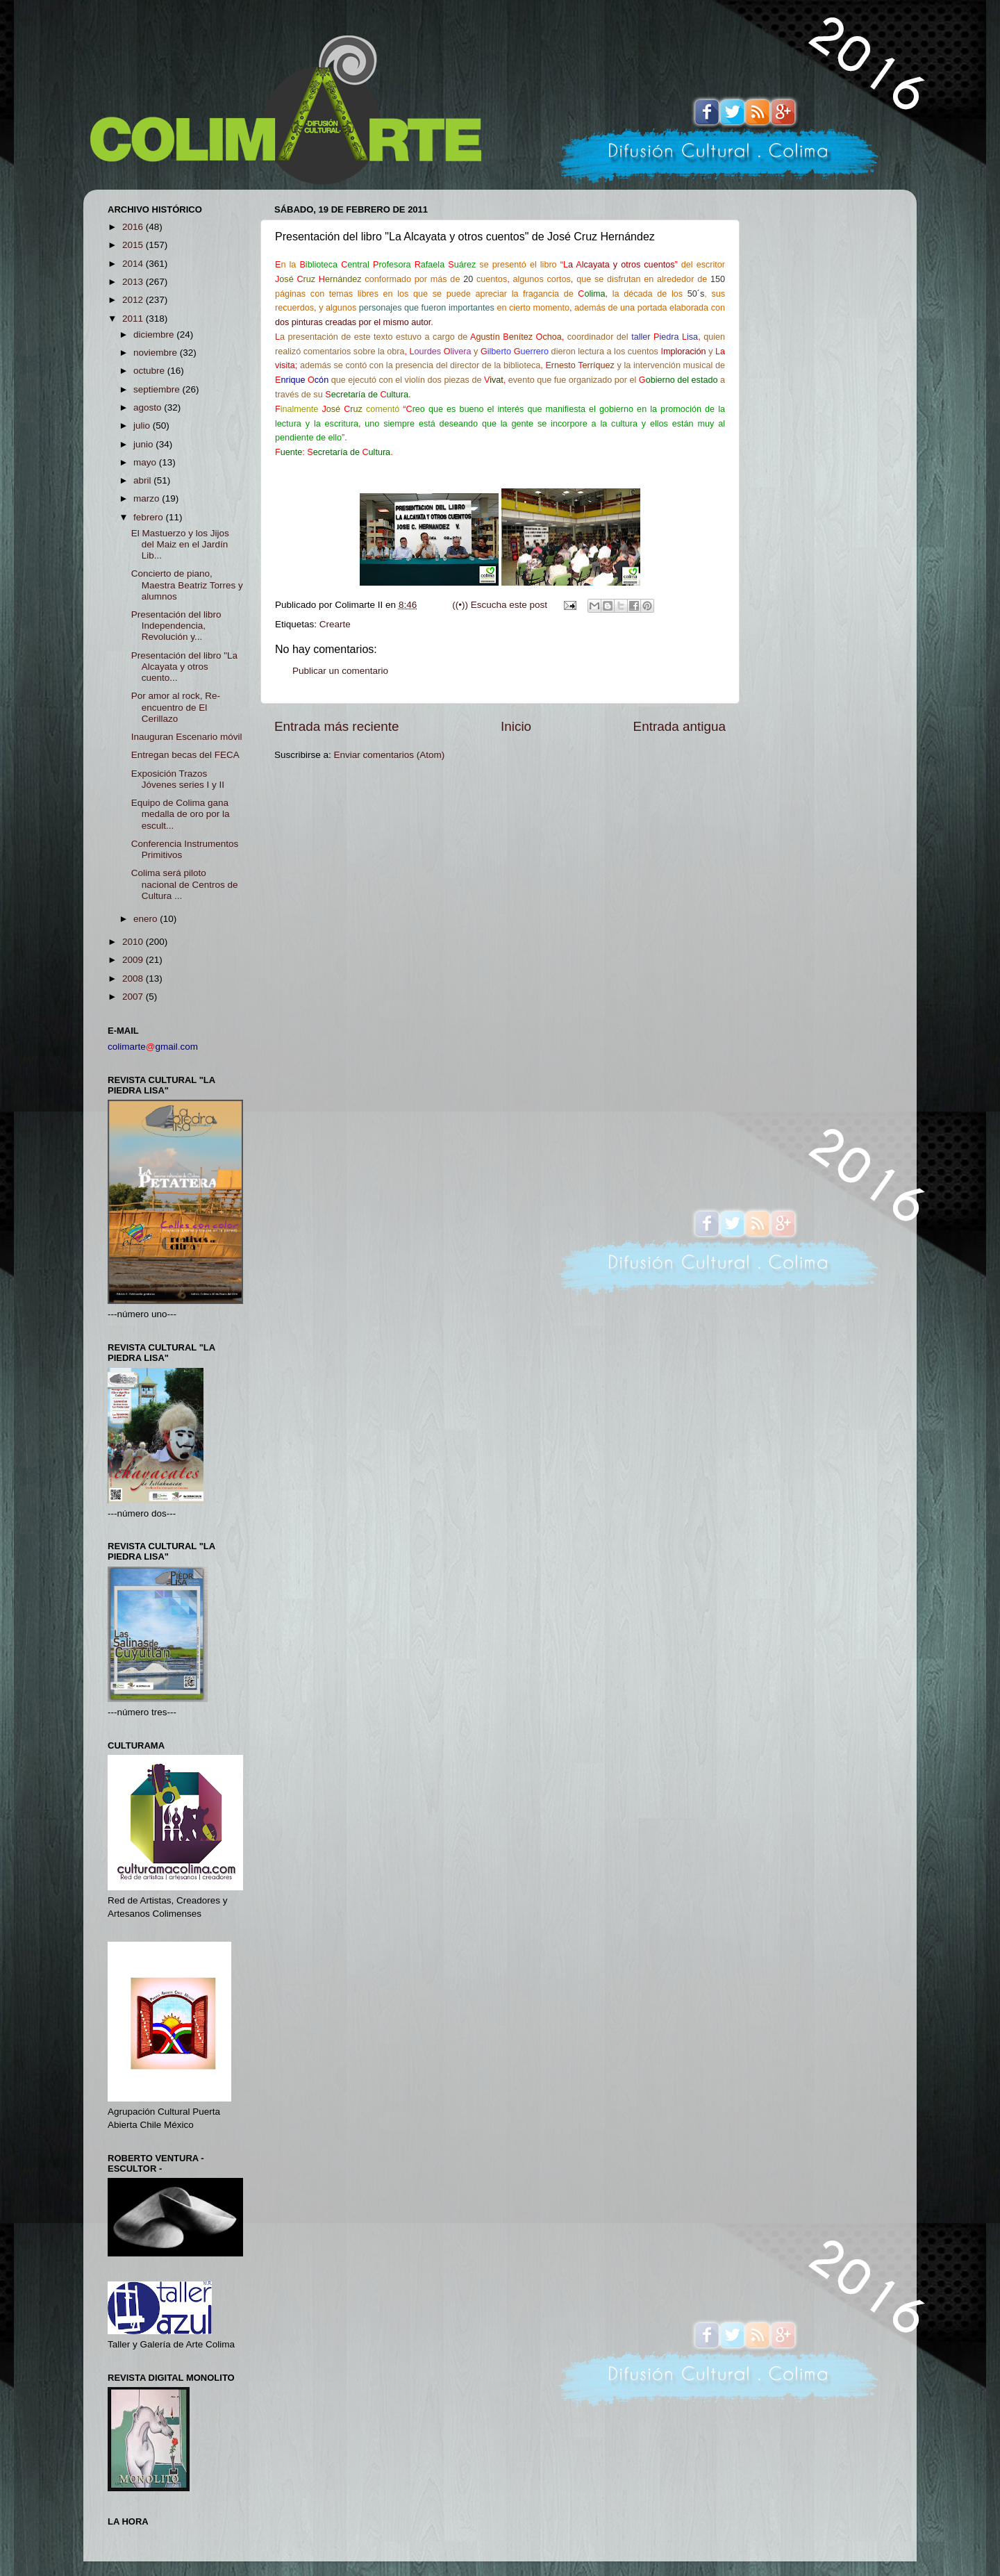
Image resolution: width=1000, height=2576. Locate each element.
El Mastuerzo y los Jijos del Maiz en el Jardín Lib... (180, 544)
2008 (134, 978)
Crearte (335, 624)
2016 (134, 227)
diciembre (154, 334)
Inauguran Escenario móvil (186, 737)
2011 (134, 318)
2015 (134, 245)
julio (143, 425)
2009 (134, 960)
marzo (147, 498)
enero (146, 919)
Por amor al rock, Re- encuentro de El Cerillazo (175, 707)
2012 (134, 300)
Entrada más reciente (336, 726)
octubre (150, 370)
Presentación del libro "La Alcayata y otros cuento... (184, 666)
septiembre (158, 389)
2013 (134, 281)
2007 (134, 996)
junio (144, 444)
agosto (148, 407)
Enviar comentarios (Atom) (389, 755)
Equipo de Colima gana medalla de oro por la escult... (180, 814)
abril (143, 480)
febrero (149, 517)
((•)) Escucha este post (499, 605)
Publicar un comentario (340, 671)
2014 (134, 263)
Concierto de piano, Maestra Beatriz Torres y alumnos (187, 584)
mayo (146, 462)
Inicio (516, 726)
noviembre (156, 352)
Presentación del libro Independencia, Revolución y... (176, 625)
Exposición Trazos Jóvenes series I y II (177, 779)
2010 (134, 941)
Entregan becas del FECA (185, 755)
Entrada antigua (679, 726)
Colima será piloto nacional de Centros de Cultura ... (184, 884)
